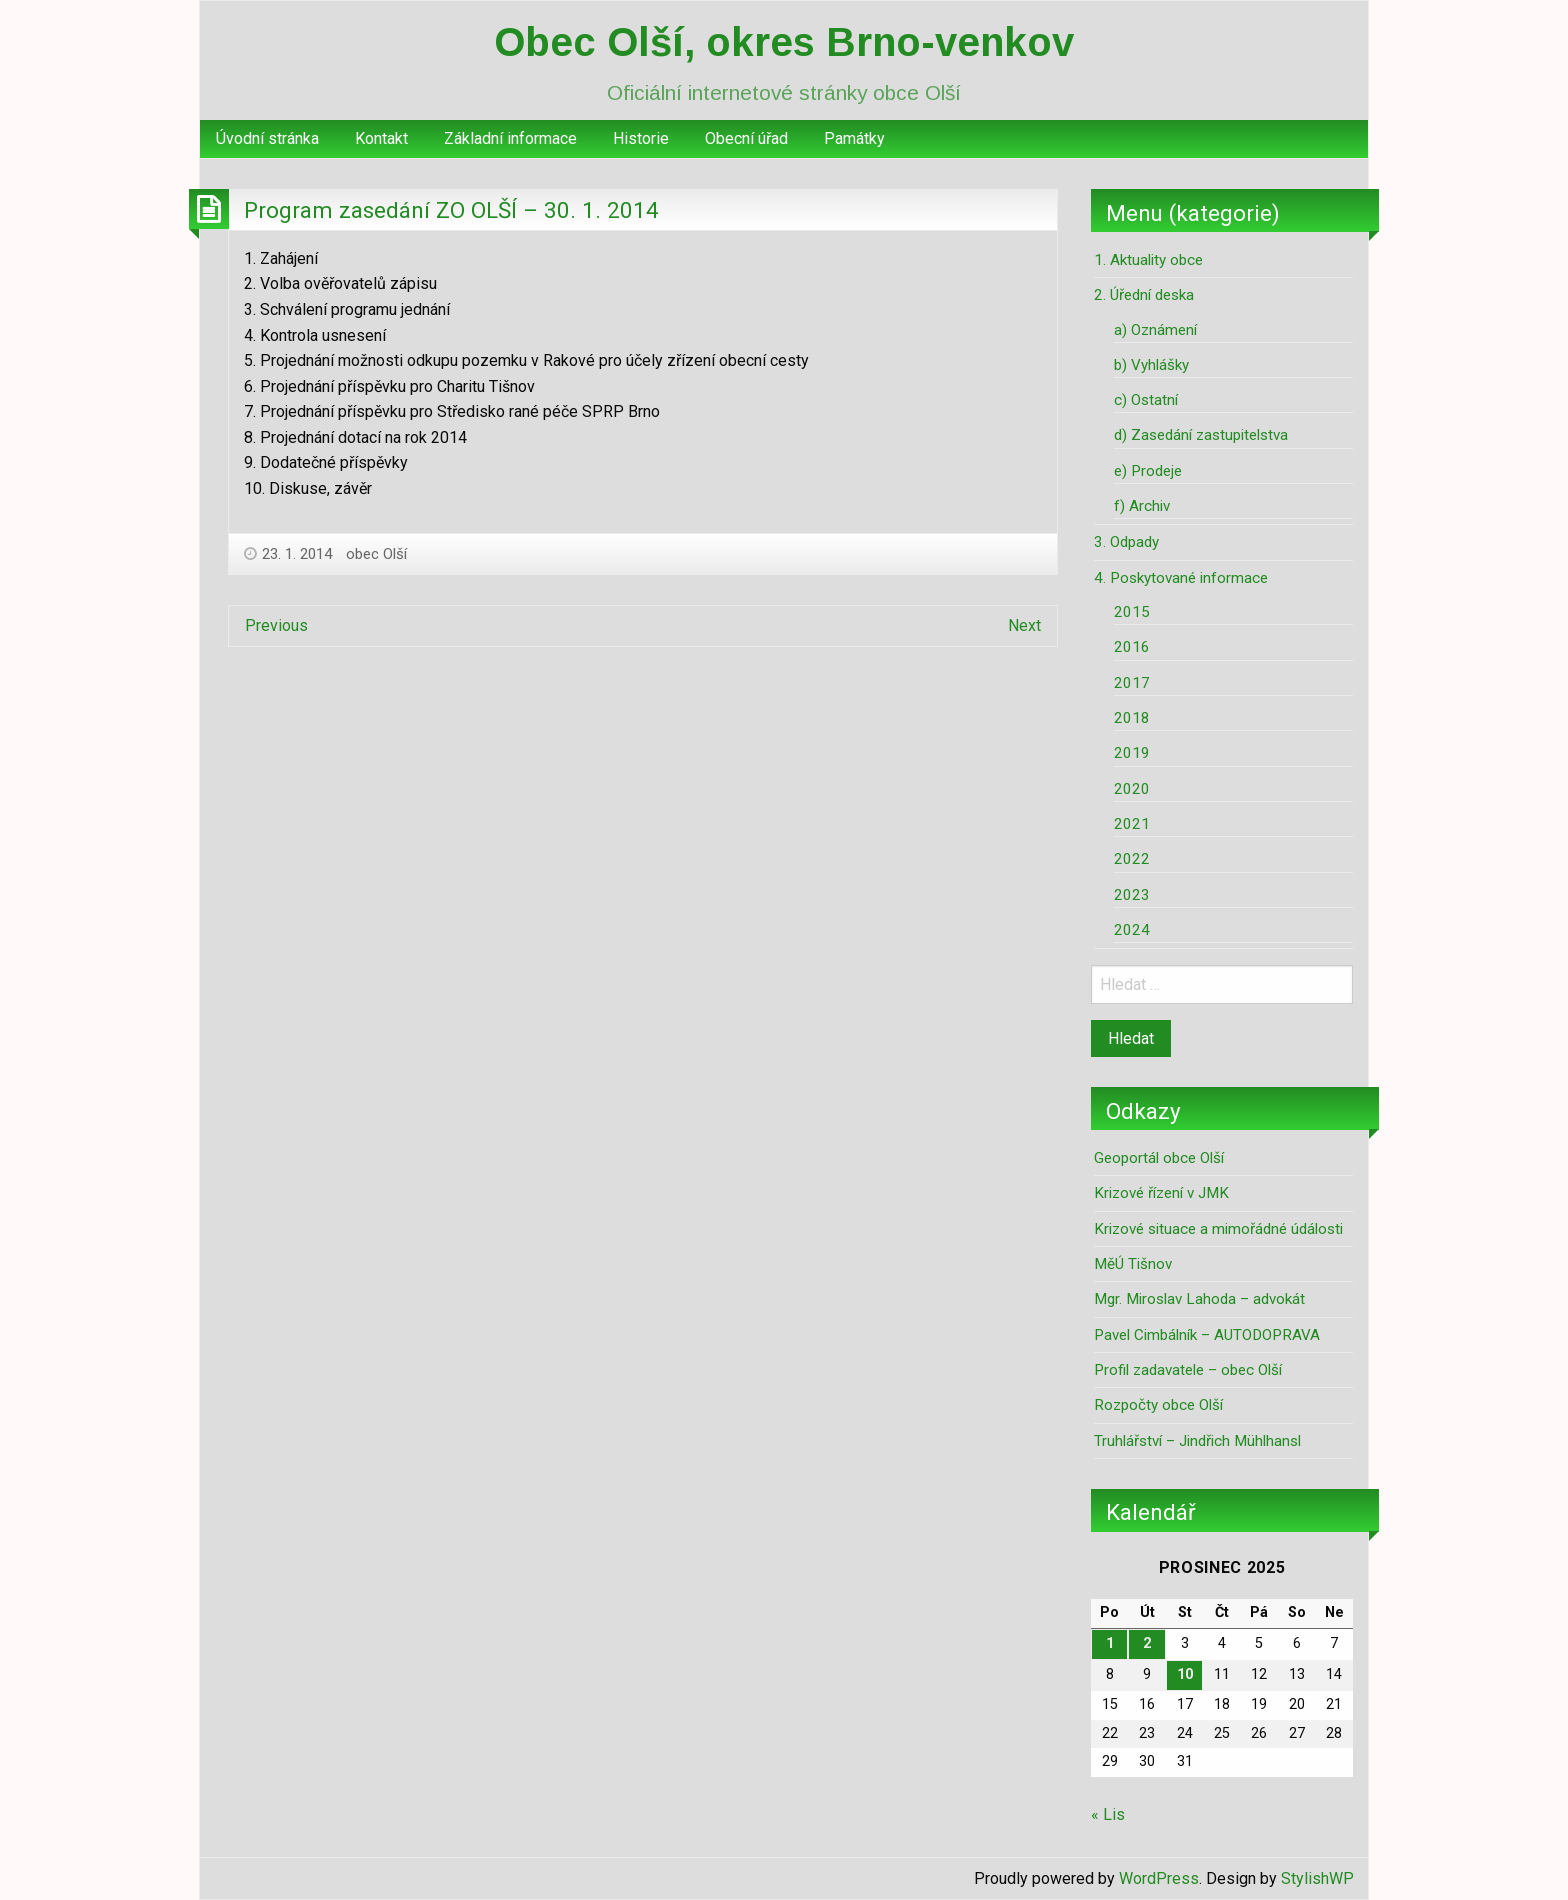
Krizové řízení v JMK (1161, 1193)
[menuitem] (267, 139)
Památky (854, 138)
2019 (1132, 753)
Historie (641, 138)
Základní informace (510, 138)
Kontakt (381, 138)
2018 (1132, 718)
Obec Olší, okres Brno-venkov (784, 42)
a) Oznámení (1155, 330)
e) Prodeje (1148, 471)
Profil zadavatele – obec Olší (1188, 1370)
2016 (1132, 647)
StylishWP (1317, 1878)
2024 (1132, 930)
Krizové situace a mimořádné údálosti (1218, 1229)
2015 (1132, 612)
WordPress (1159, 1878)
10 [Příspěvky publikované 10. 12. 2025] (1185, 1674)
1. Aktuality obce (1148, 260)
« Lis (1108, 1814)
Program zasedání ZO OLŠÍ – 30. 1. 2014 (451, 210)
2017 (1132, 683)
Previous (276, 625)
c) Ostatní (1146, 400)
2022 (1132, 859)
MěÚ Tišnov (1133, 1264)
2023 (1132, 895)
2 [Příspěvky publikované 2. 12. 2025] (1147, 1643)
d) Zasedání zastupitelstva (1201, 435)
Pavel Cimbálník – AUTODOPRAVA (1207, 1335)
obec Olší (376, 554)
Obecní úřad (746, 138)
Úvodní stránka (267, 138)
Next (1024, 625)
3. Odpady (1126, 542)
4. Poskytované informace (1181, 578)
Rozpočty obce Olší (1158, 1405)
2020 (1132, 789)
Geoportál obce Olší (1159, 1158)
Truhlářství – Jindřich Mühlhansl (1197, 1441)
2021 (1132, 824)
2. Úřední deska (1144, 295)
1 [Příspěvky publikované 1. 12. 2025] (1110, 1643)
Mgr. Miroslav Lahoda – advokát (1199, 1299)
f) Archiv (1142, 506)
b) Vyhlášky (1151, 365)
